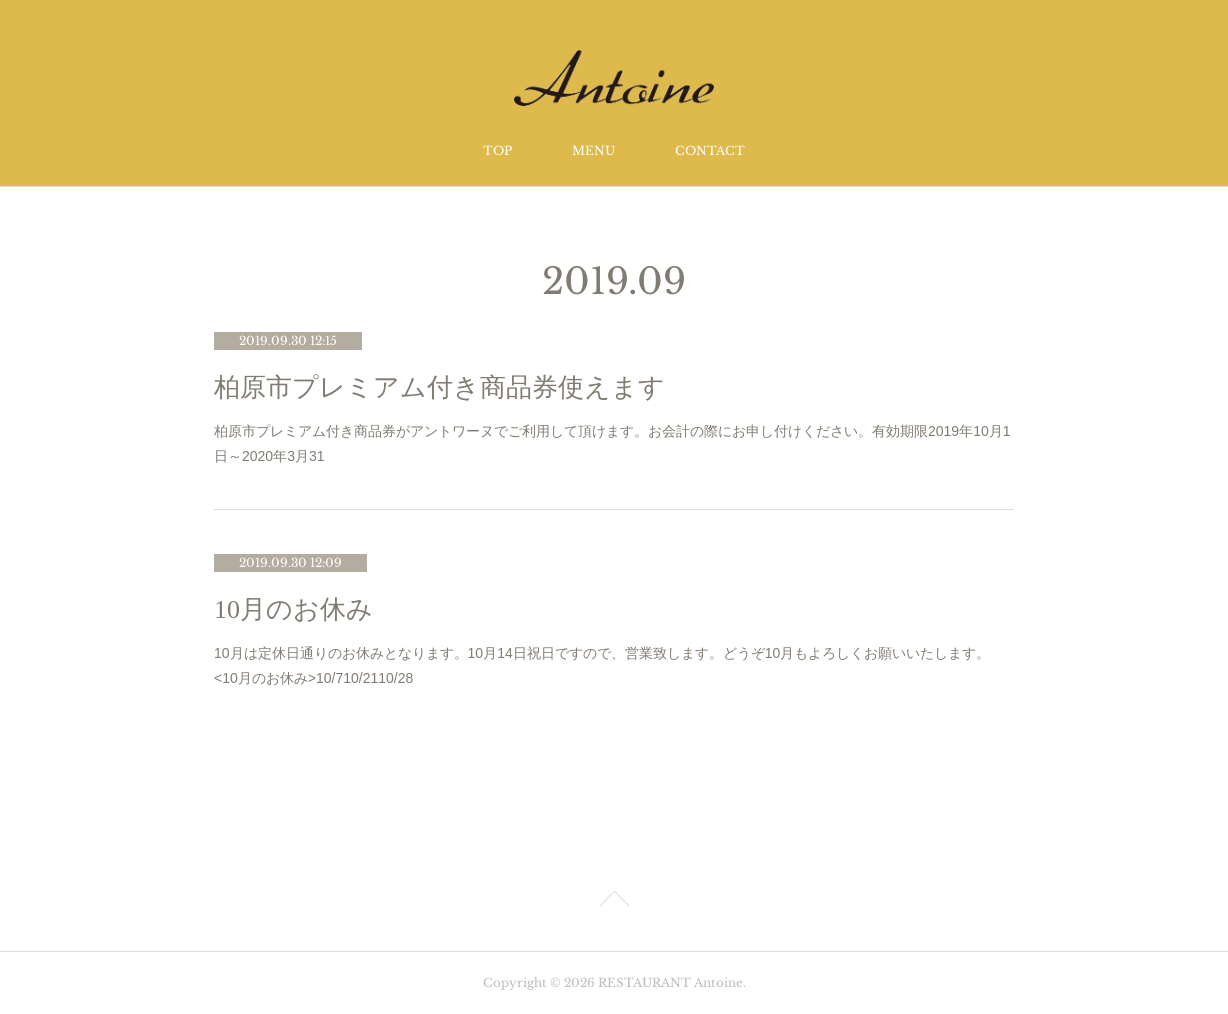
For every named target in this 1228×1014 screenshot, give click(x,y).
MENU (593, 150)
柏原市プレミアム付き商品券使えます (439, 387)
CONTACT (710, 150)
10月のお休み (293, 609)
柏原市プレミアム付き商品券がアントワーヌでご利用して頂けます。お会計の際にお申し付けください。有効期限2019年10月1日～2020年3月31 (612, 443)
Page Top (614, 902)
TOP (497, 150)
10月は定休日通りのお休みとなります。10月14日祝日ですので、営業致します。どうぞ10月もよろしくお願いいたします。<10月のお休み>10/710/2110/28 (602, 665)
